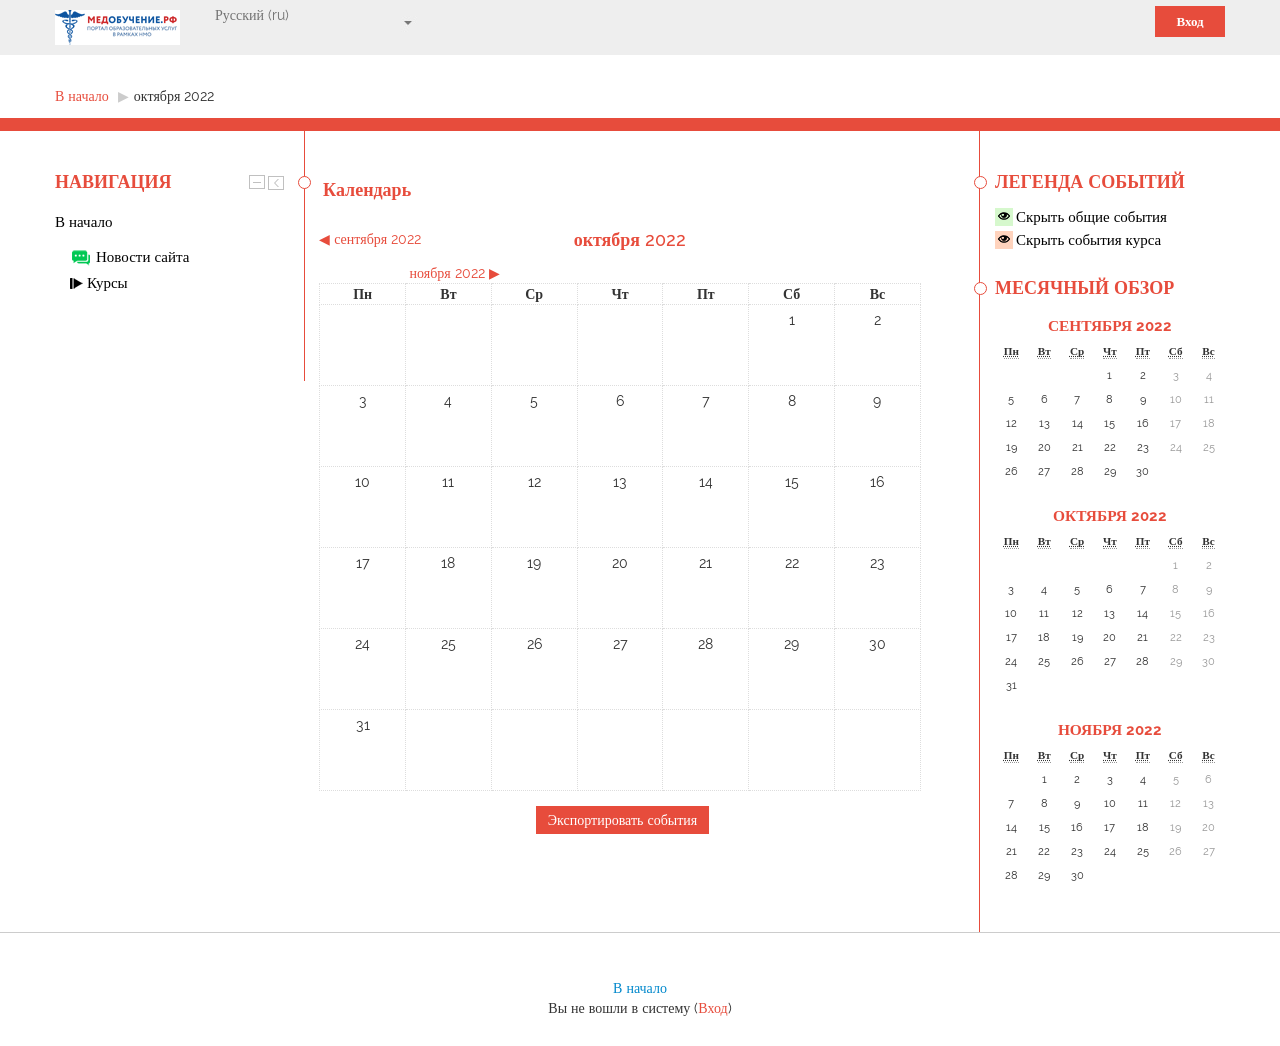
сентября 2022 (1110, 326)
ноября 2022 (1110, 730)
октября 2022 (174, 96)
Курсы (107, 283)
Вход (1189, 21)
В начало (83, 222)
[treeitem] (179, 222)
